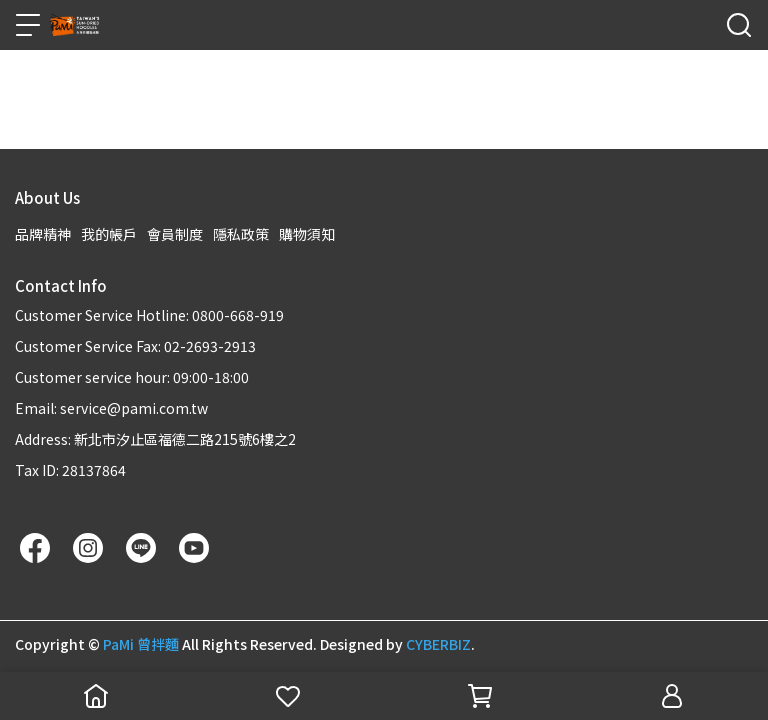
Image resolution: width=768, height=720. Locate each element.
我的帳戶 (109, 234)
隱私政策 (241, 234)
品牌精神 (43, 234)
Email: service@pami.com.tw (111, 408)
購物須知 (307, 234)
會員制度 (175, 234)
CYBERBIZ (438, 644)
